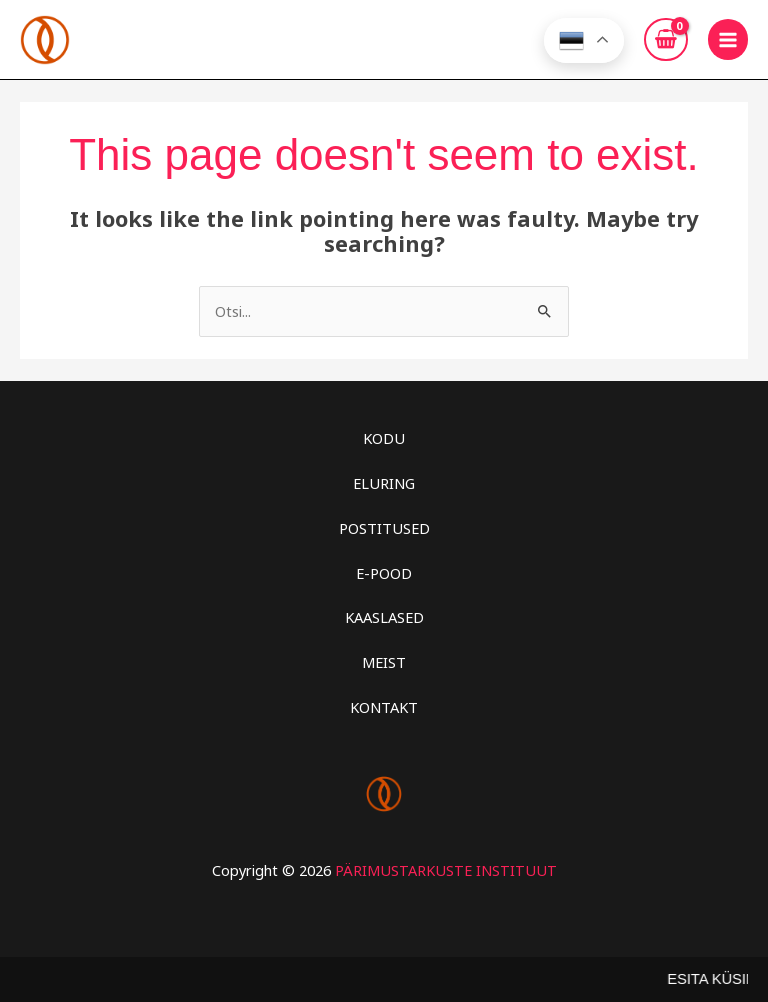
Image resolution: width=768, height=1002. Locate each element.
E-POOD (384, 572)
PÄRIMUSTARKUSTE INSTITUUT (446, 869)
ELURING (384, 482)
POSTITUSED (384, 527)
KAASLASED (384, 617)
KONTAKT (384, 706)
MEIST (384, 662)
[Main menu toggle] (728, 39)
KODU (384, 438)
